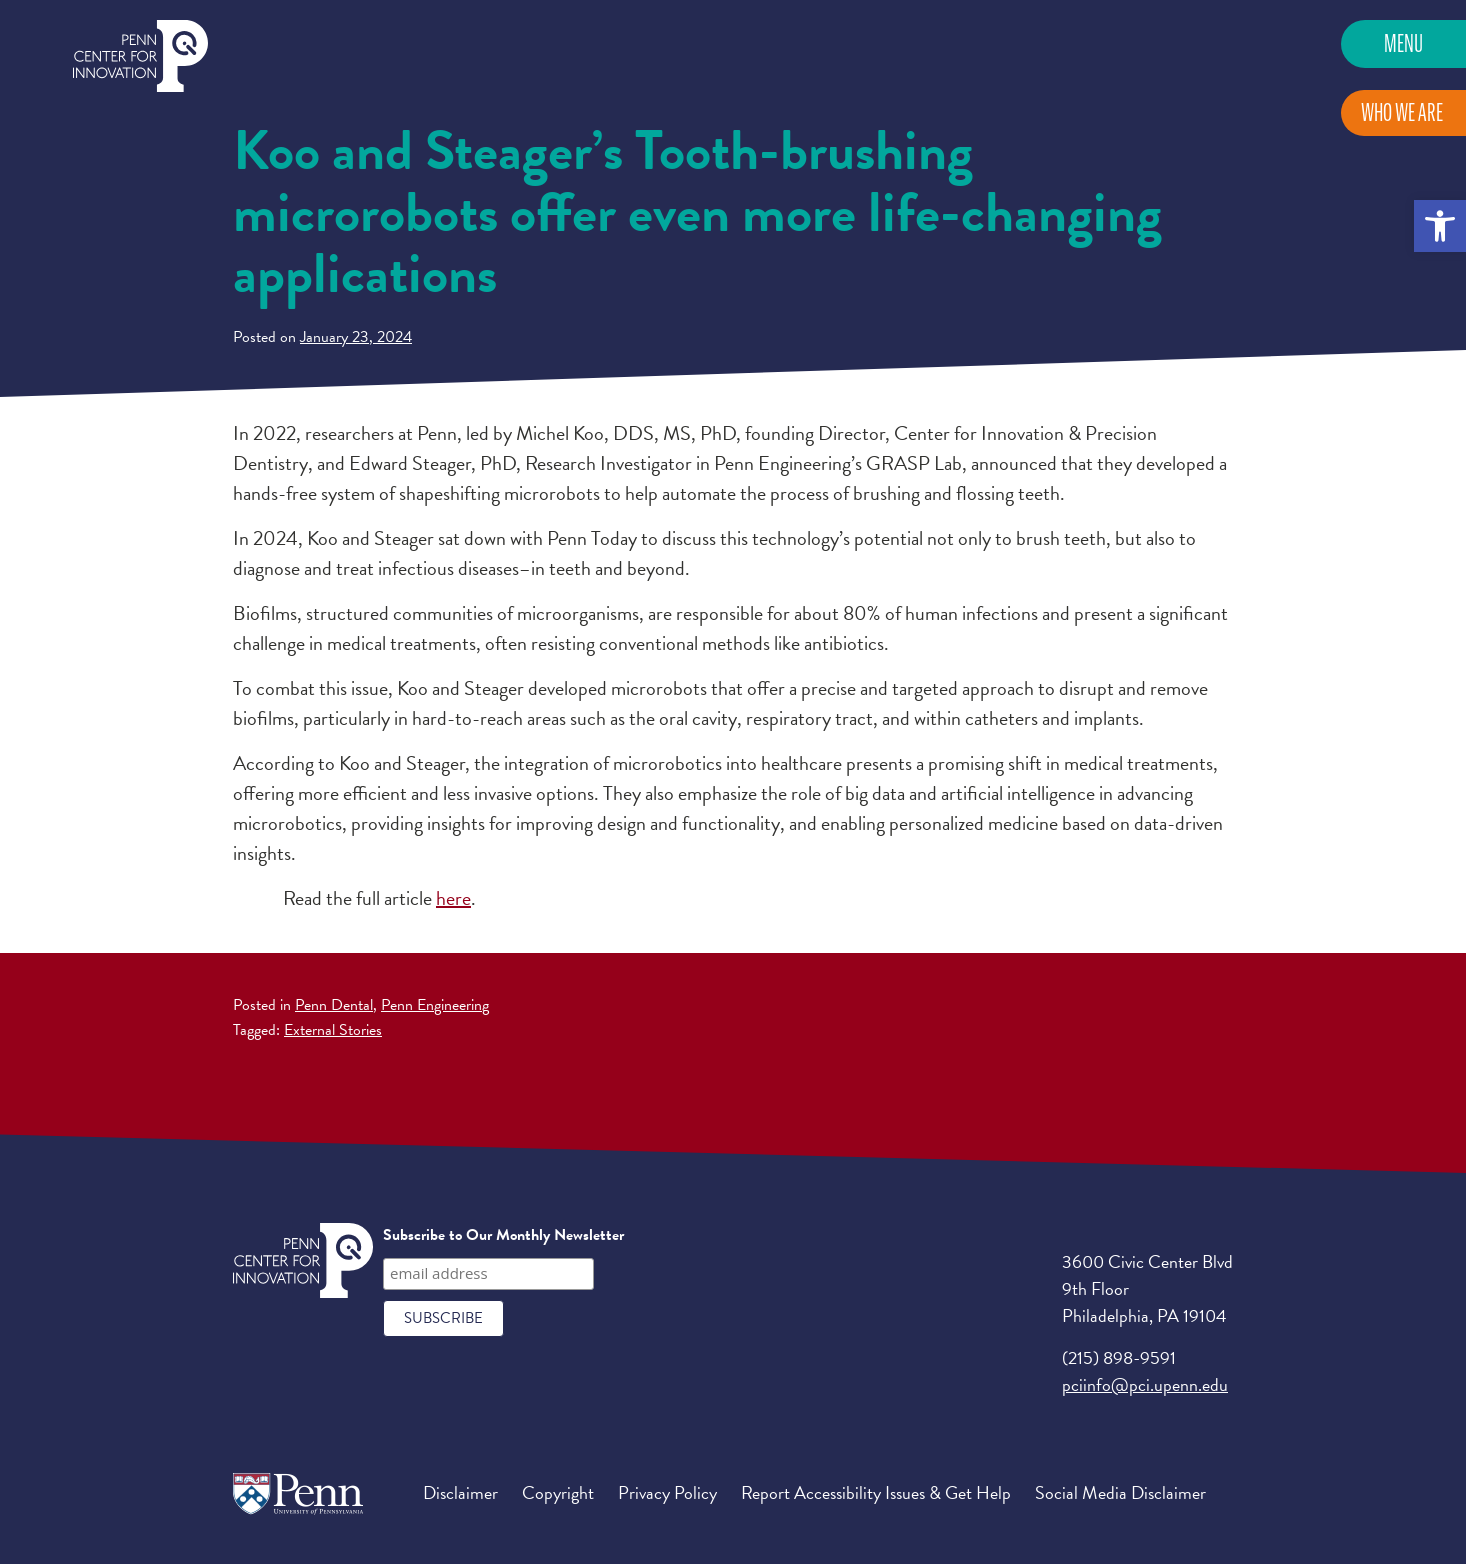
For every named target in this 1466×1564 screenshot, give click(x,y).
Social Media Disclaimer (1120, 1492)
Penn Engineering (435, 1005)
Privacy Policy (667, 1492)
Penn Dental (334, 1005)
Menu (1403, 43)
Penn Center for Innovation (140, 56)
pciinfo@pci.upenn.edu (1145, 1384)
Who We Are (1402, 112)
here (453, 898)
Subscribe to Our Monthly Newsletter (503, 1235)
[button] (1440, 226)
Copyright (558, 1492)
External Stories (333, 1030)
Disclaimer (460, 1492)
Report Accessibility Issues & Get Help (876, 1492)
